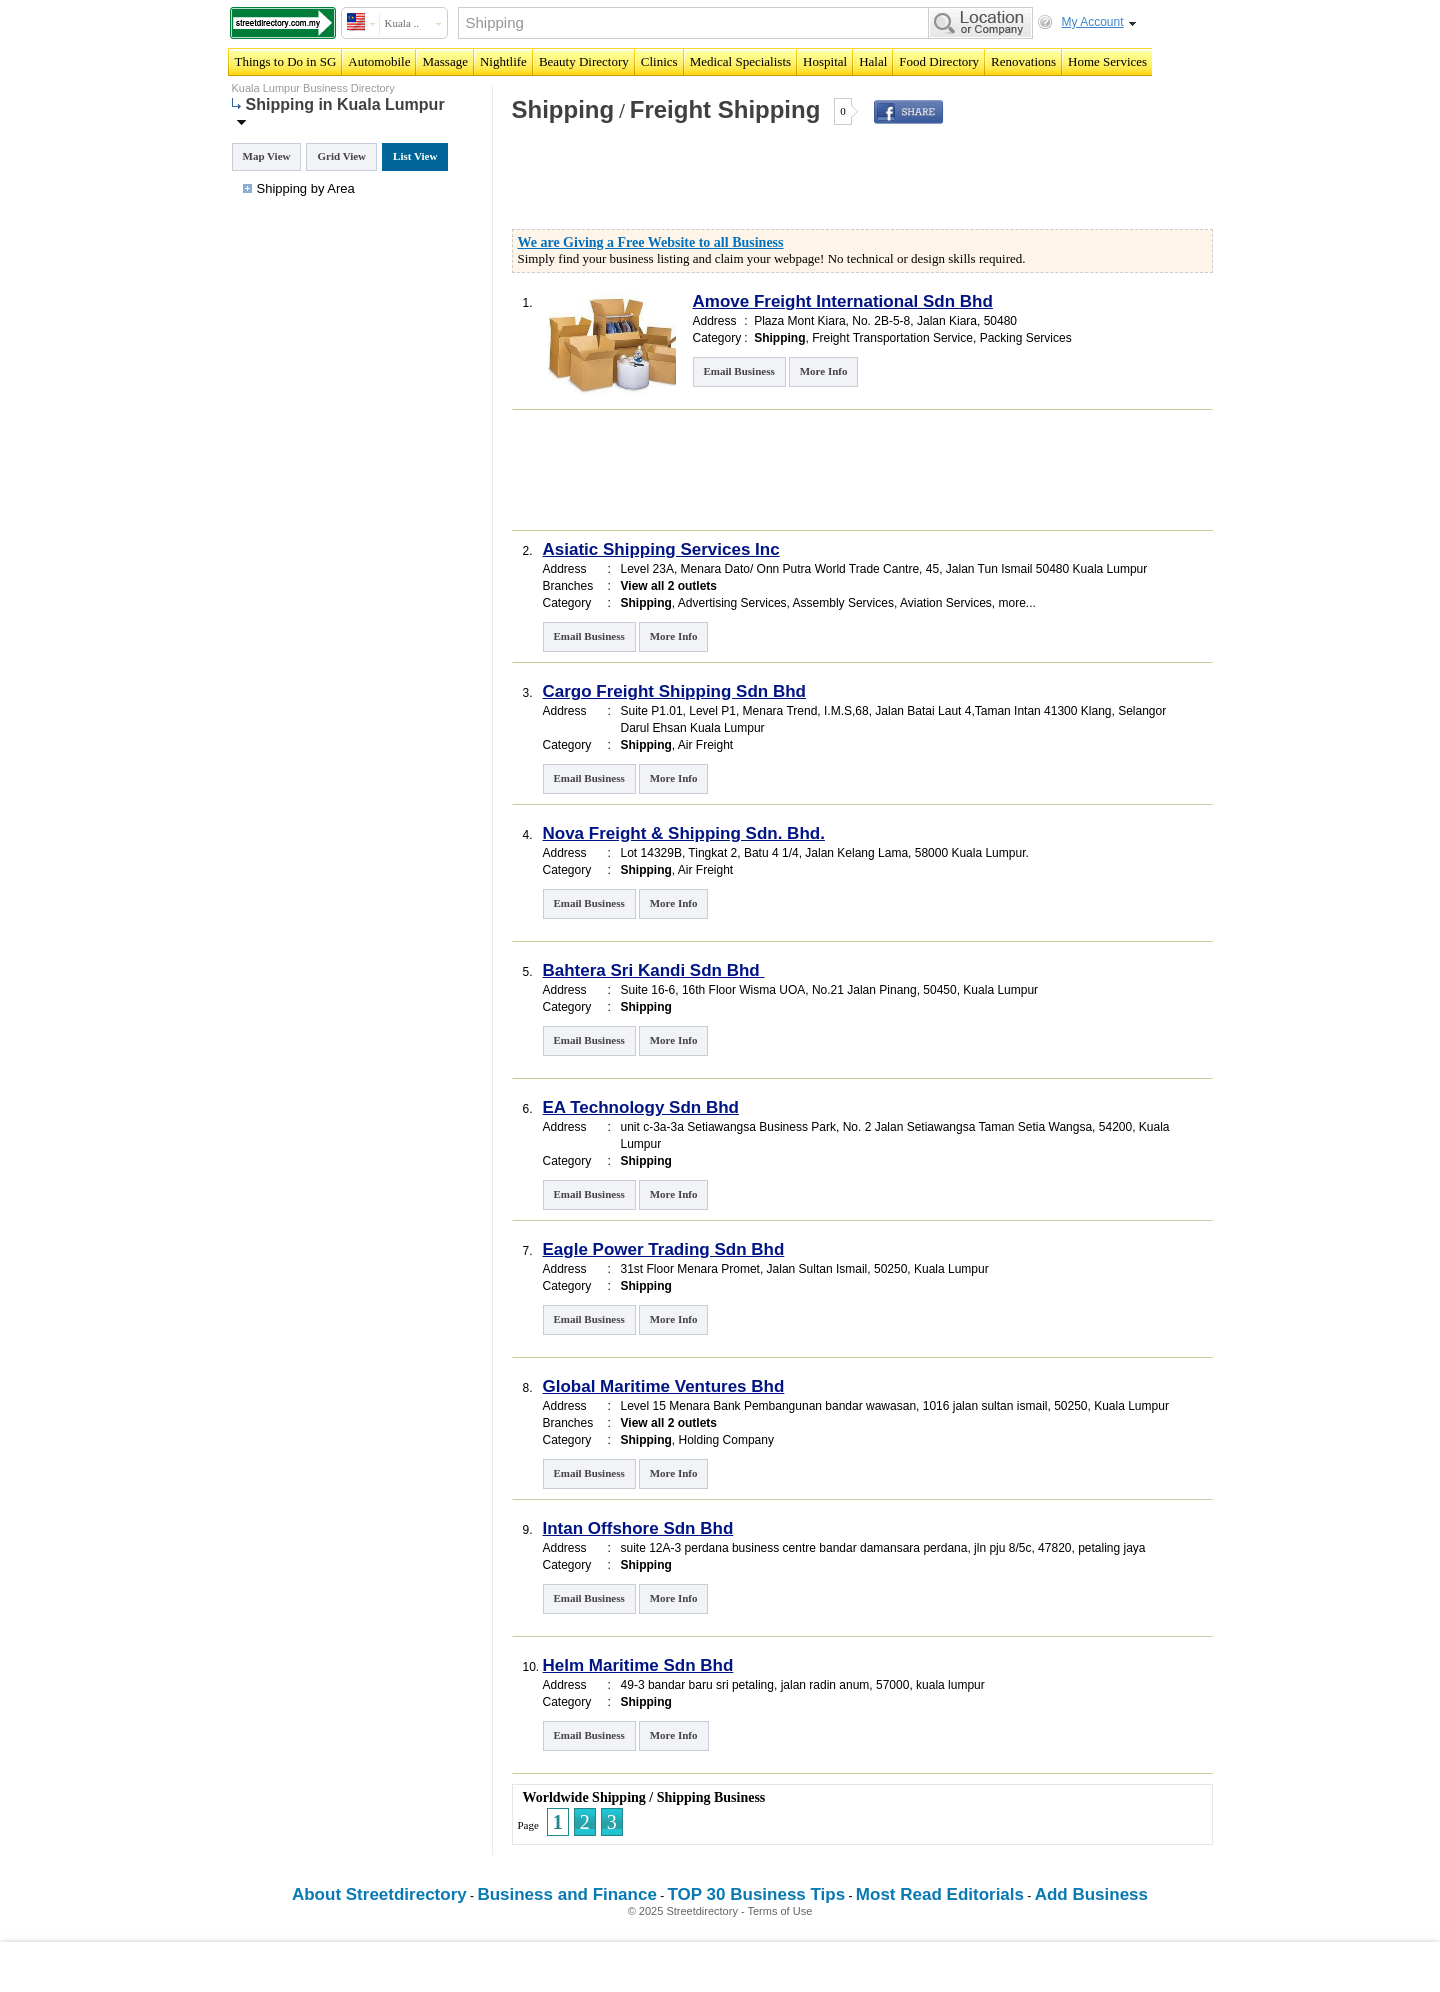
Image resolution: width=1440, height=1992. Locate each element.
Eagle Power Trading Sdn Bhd (664, 1249)
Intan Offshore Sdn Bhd (638, 1528)
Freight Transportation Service (892, 338)
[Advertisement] (743, 184)
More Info (824, 371)
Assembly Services (843, 603)
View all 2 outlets (669, 586)
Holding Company (726, 1440)
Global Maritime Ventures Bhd (664, 1386)
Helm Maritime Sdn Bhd (638, 1665)
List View (415, 156)
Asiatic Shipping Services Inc (661, 549)
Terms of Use (780, 1911)
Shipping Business (711, 1797)
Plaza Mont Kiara (799, 321)
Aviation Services (946, 603)
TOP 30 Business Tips (757, 1894)
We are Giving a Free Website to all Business (651, 242)
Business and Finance (567, 1894)
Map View (267, 156)
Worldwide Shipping (584, 1797)
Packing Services (1026, 338)
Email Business (739, 371)
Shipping (563, 109)
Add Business (1091, 1894)
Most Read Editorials (940, 1894)
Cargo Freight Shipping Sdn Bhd (674, 691)
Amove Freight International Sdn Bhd (843, 301)
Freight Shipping (725, 109)
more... (1016, 603)
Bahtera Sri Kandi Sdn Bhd (654, 970)
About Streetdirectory (379, 1894)
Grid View (341, 156)
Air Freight (705, 745)
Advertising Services (732, 603)
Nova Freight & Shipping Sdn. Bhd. (684, 833)
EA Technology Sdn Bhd (641, 1107)
